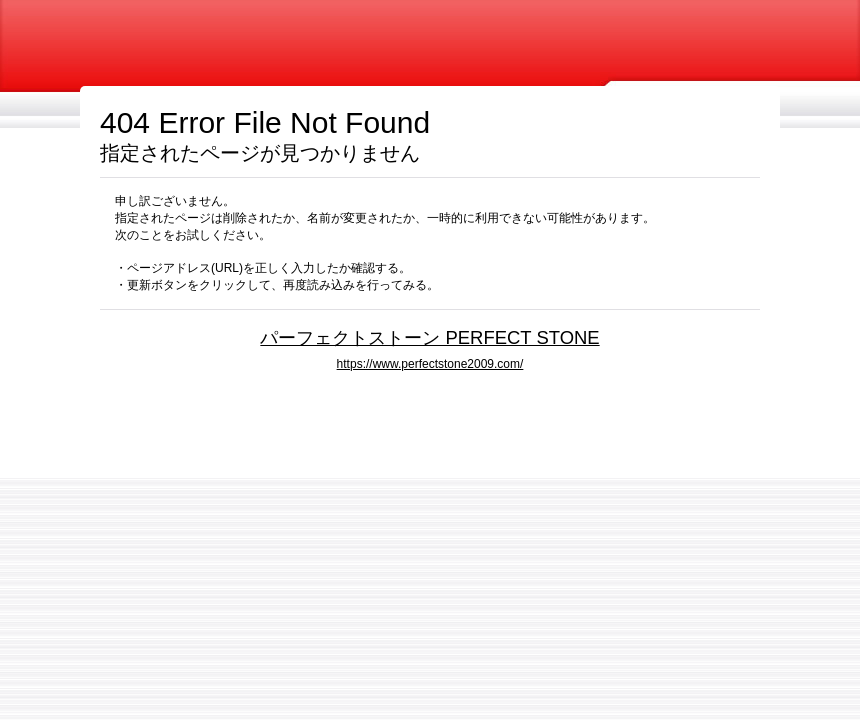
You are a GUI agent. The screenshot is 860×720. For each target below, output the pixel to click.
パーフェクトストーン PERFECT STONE (429, 337)
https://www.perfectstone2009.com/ (430, 364)
